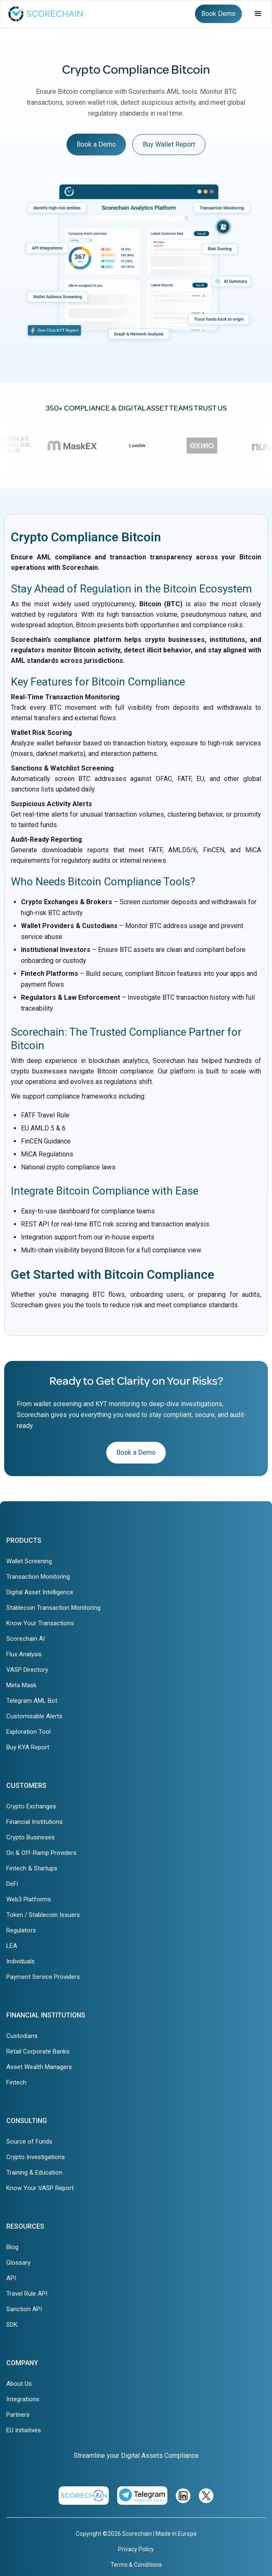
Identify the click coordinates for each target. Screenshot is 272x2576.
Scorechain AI (25, 1638)
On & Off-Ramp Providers (41, 1853)
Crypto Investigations (35, 2157)
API (11, 2278)
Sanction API (24, 2309)
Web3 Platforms (28, 1899)
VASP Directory (27, 1669)
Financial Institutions (34, 1822)
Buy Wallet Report (169, 144)
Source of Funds (29, 2141)
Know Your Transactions (40, 1623)
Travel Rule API (26, 2293)
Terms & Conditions (136, 2564)
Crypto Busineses (30, 1837)
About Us (19, 2383)
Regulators (21, 1930)
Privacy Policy (136, 2549)
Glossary (18, 2262)
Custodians (22, 2036)
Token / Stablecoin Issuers (43, 1915)
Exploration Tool (28, 1731)
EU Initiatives (23, 2430)
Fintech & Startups (31, 1868)
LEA (11, 1946)
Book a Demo (96, 144)
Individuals (20, 1961)
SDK (12, 2324)
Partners (18, 2414)
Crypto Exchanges (31, 1806)
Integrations (22, 2399)
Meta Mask (21, 1685)
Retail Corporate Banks (37, 2051)
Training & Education (34, 2172)
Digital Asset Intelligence (39, 1592)
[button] (258, 14)
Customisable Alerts (34, 1716)
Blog (12, 2247)
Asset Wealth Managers (39, 2067)
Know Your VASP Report (40, 2188)
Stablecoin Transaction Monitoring (53, 1607)
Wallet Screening (29, 1561)
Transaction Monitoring (38, 1576)
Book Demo (218, 14)
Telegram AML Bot (31, 1700)
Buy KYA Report (27, 1747)
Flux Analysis (24, 1654)
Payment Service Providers (43, 1977)
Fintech (16, 2082)
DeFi (12, 1884)
